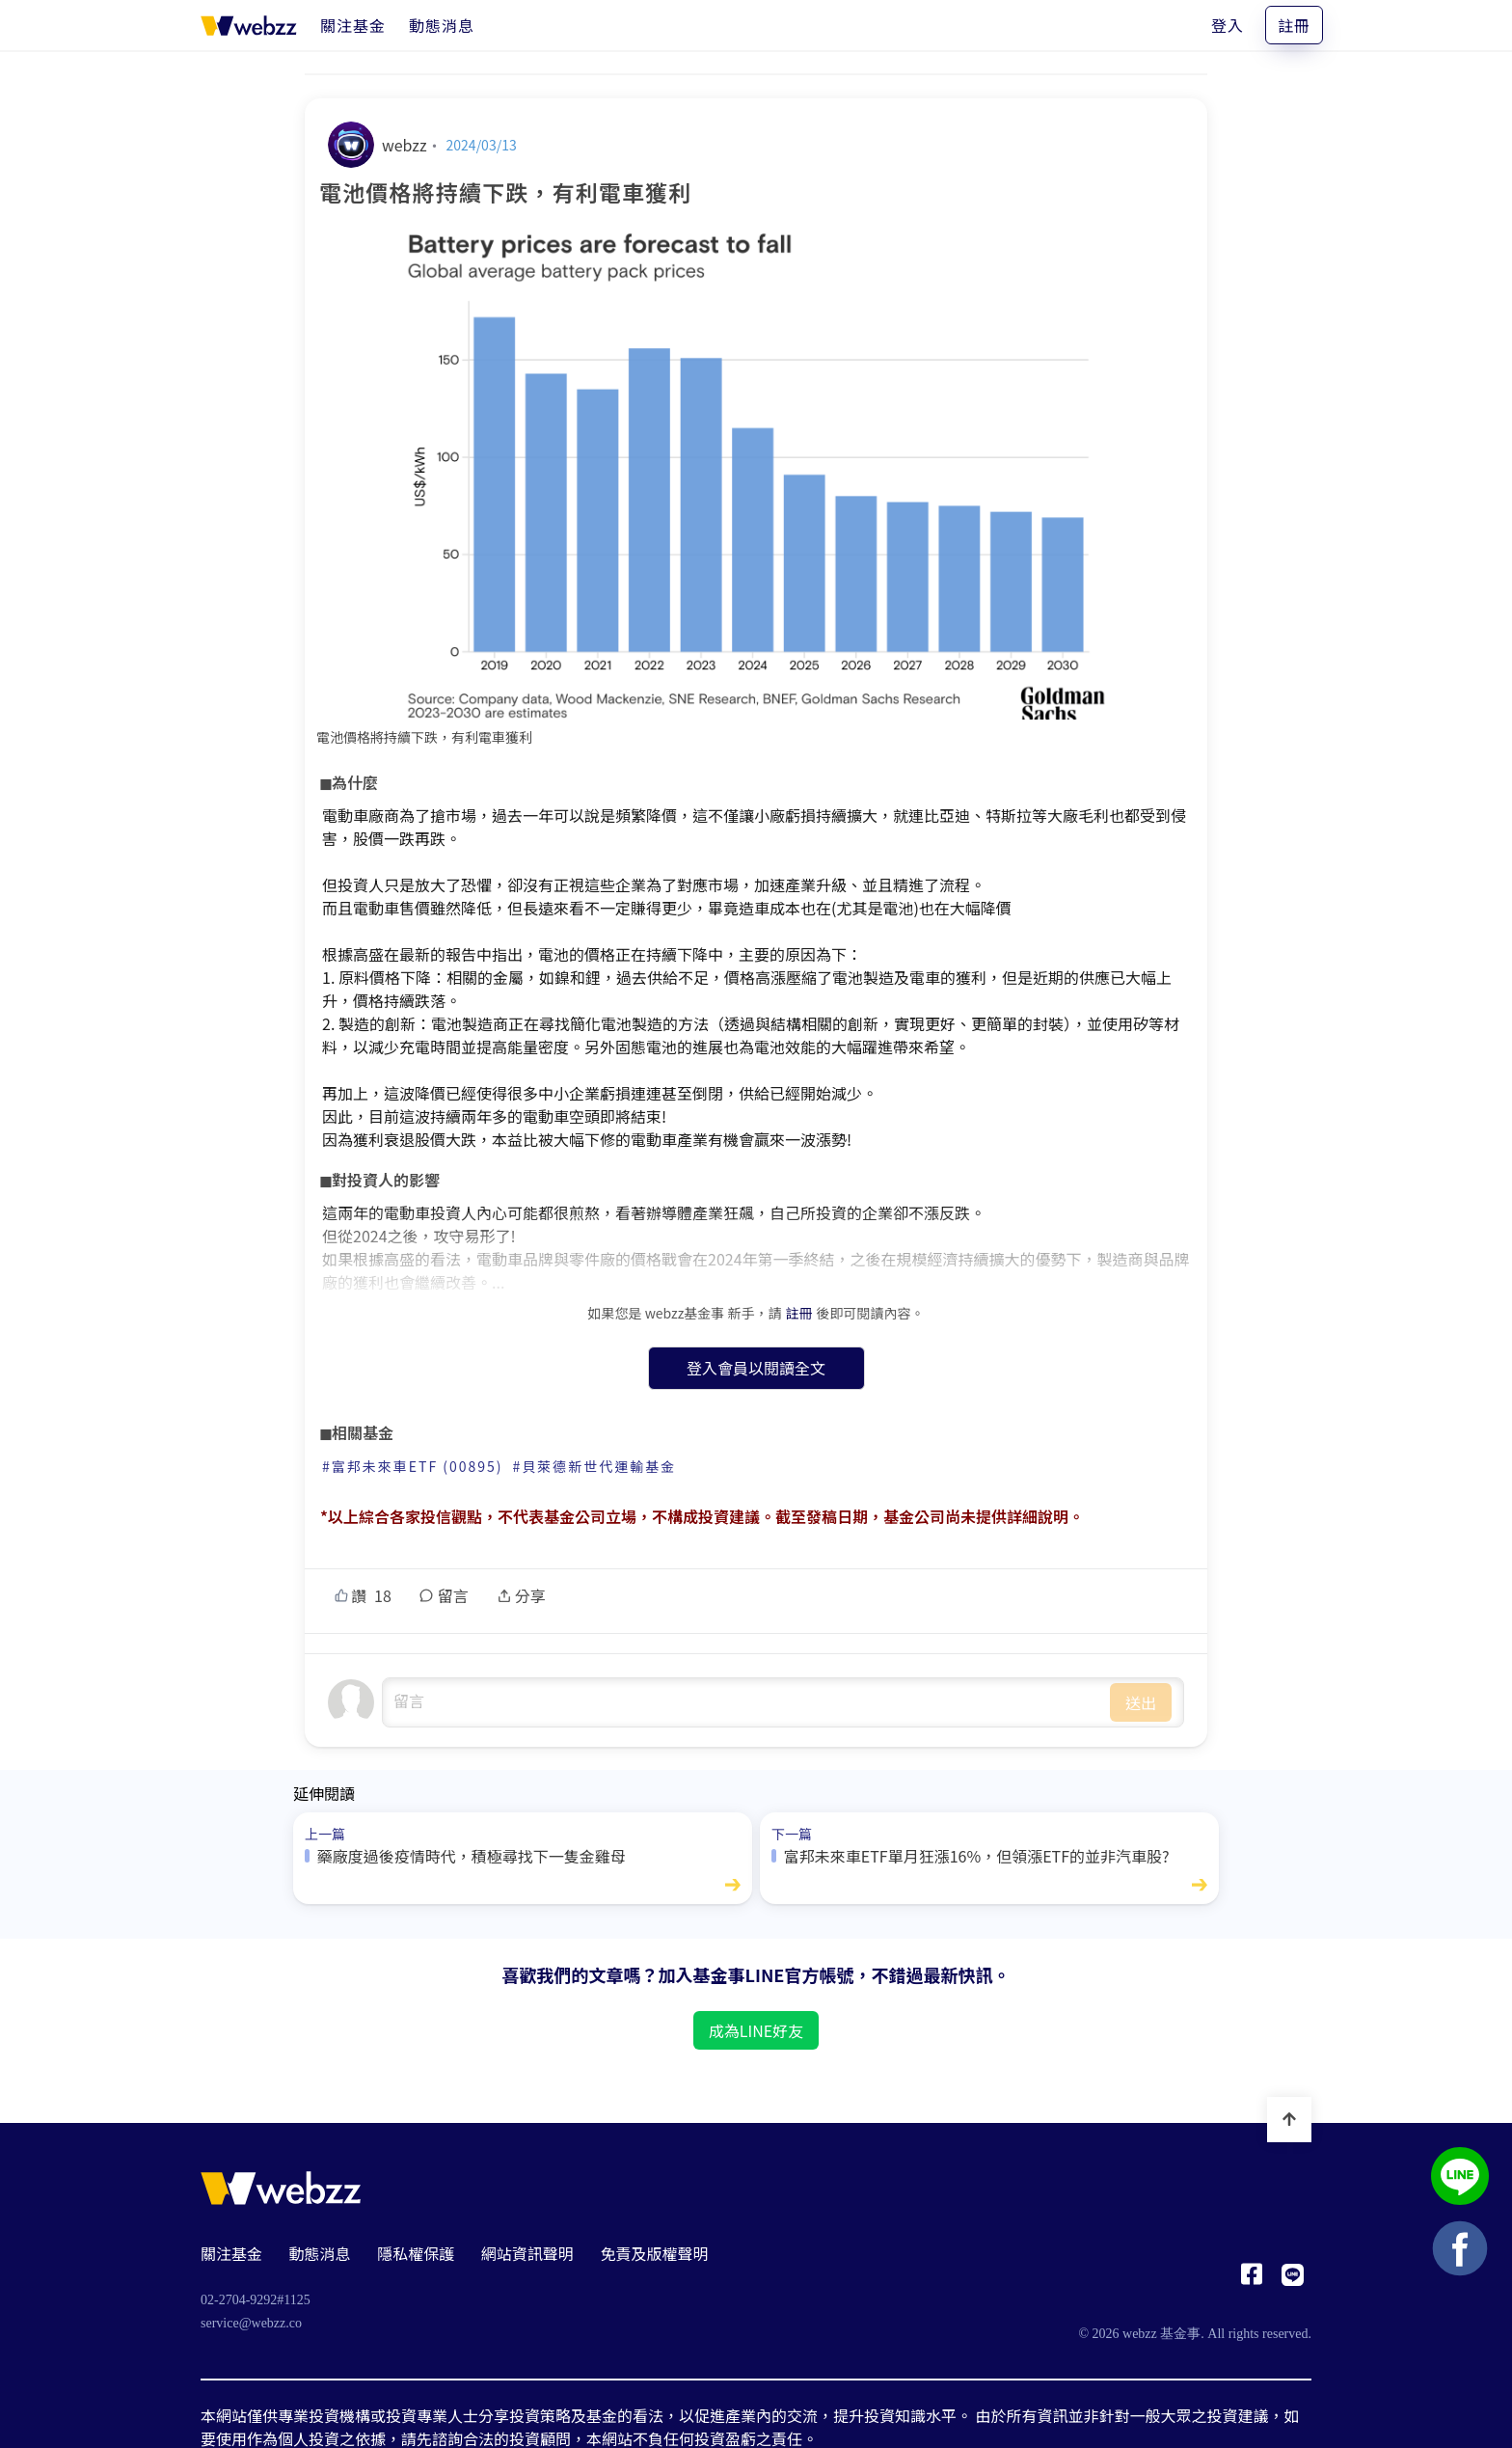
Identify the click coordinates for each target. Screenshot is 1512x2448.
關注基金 (231, 2253)
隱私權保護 (415, 2253)
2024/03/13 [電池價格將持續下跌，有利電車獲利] (481, 144)
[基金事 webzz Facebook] (1251, 2279)
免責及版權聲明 (654, 2253)
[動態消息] (441, 25)
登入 (1227, 25)
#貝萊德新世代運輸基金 (595, 1466)
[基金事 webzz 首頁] (249, 25)
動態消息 (320, 2253)
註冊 (1294, 25)
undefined (746, 1702)
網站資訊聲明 (527, 2253)
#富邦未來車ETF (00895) (412, 1466)
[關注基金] (353, 25)
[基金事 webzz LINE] (1292, 2279)
